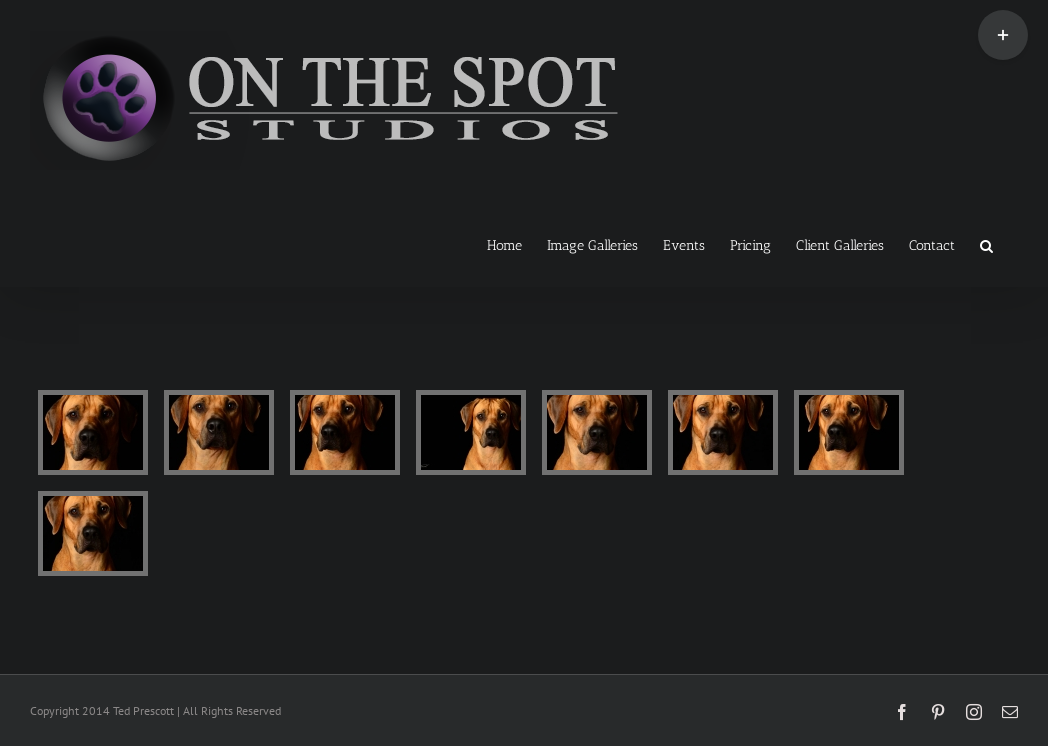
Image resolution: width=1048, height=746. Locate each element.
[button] (986, 244)
